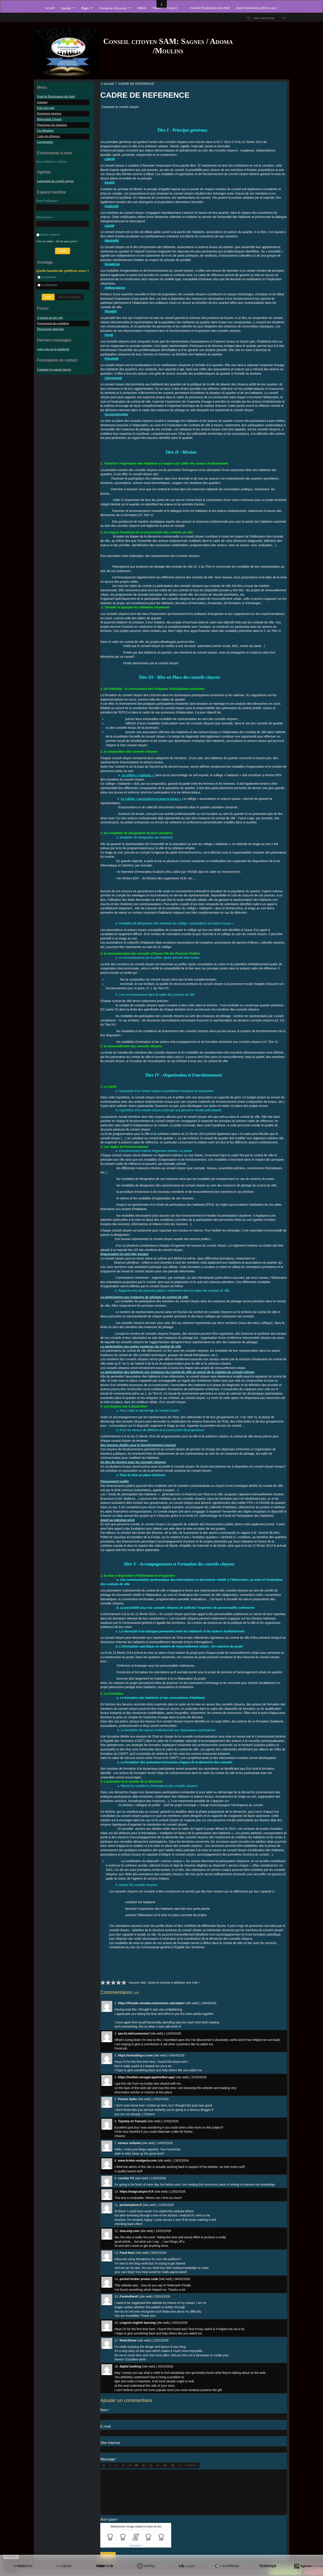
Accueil (50, 8)
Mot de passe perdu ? (67, 241)
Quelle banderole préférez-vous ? (257, 8)
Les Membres (45, 130)
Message (107, 2459)
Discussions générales (50, 329)
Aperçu (191, 2465)
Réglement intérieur (49, 113)
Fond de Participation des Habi (210, 8)
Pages (85, 8)
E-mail (105, 2426)
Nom (104, 2410)
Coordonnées (45, 142)
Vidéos (156, 8)
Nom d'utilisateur (46, 200)
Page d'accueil (46, 108)
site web (192, 2003)
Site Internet (110, 2443)
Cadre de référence (48, 136)
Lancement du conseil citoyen (55, 181)
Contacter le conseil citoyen (54, 369)
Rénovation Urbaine (49, 119)
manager (42, 102)
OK (284, 18)
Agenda (66, 8)
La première (47, 277)
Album (141, 8)
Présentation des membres (53, 323)
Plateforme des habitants (52, 125)
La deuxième (47, 285)
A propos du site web (50, 317)
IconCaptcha (134, 2546)
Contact (172, 8)
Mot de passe (44, 217)
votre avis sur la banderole (53, 349)
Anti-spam (108, 2519)
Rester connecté (48, 234)
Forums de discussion (113, 8)
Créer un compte (44, 241)
